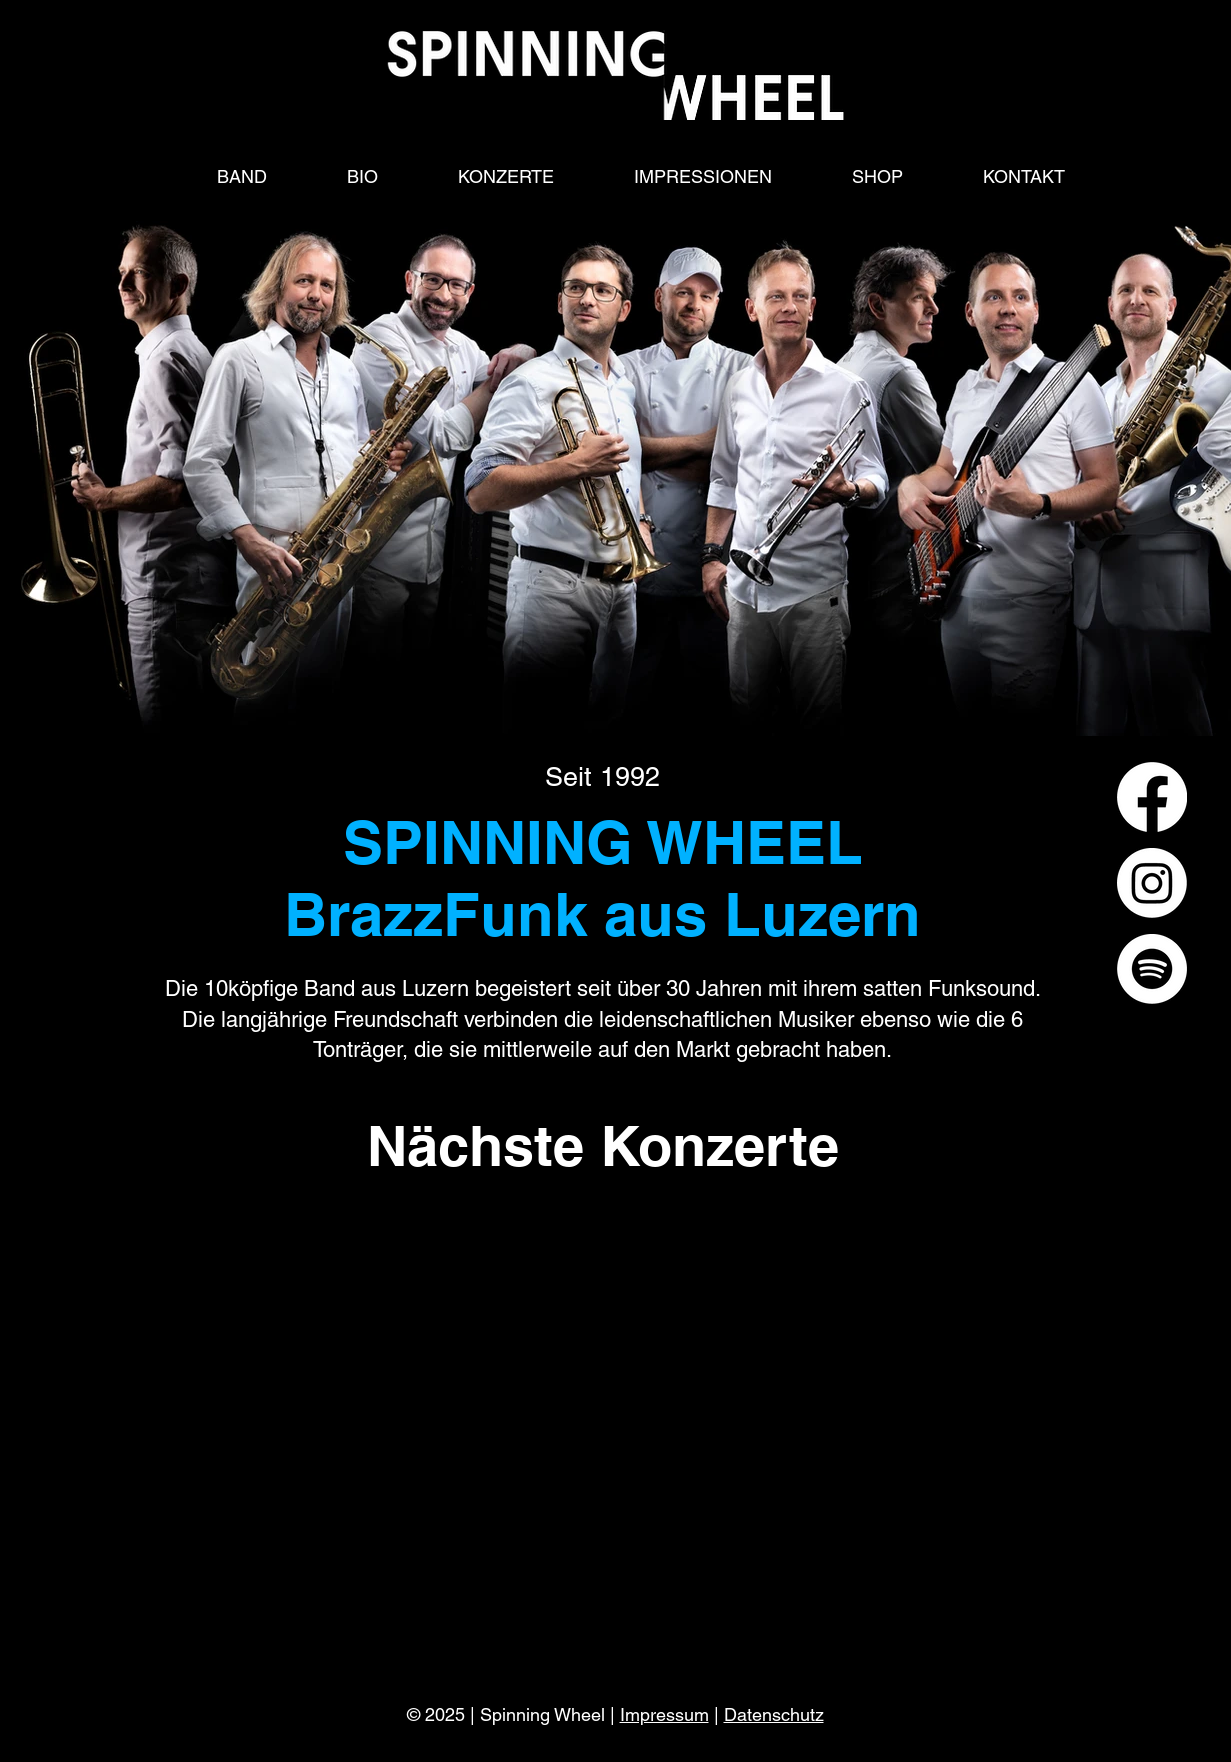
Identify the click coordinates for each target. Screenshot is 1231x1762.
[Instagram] (1152, 883)
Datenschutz (774, 1714)
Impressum (664, 1714)
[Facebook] (1152, 797)
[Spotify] (1152, 969)
